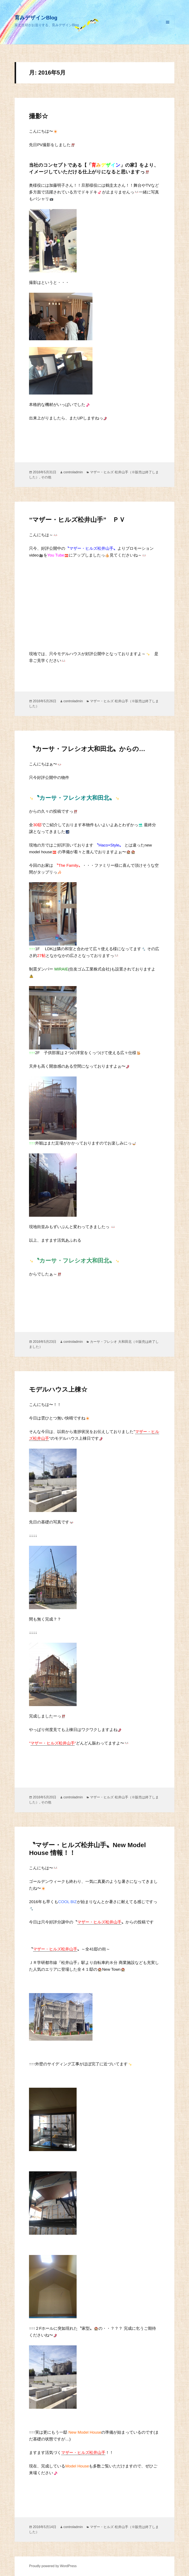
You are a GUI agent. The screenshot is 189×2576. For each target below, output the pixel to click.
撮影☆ (38, 116)
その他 (46, 477)
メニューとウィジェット (167, 22)
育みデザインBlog (36, 17)
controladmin (73, 472)
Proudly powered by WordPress (53, 2566)
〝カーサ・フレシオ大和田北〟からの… (87, 748)
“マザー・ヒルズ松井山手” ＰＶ (80, 519)
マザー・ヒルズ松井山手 (52, 1743)
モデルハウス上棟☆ (58, 1389)
